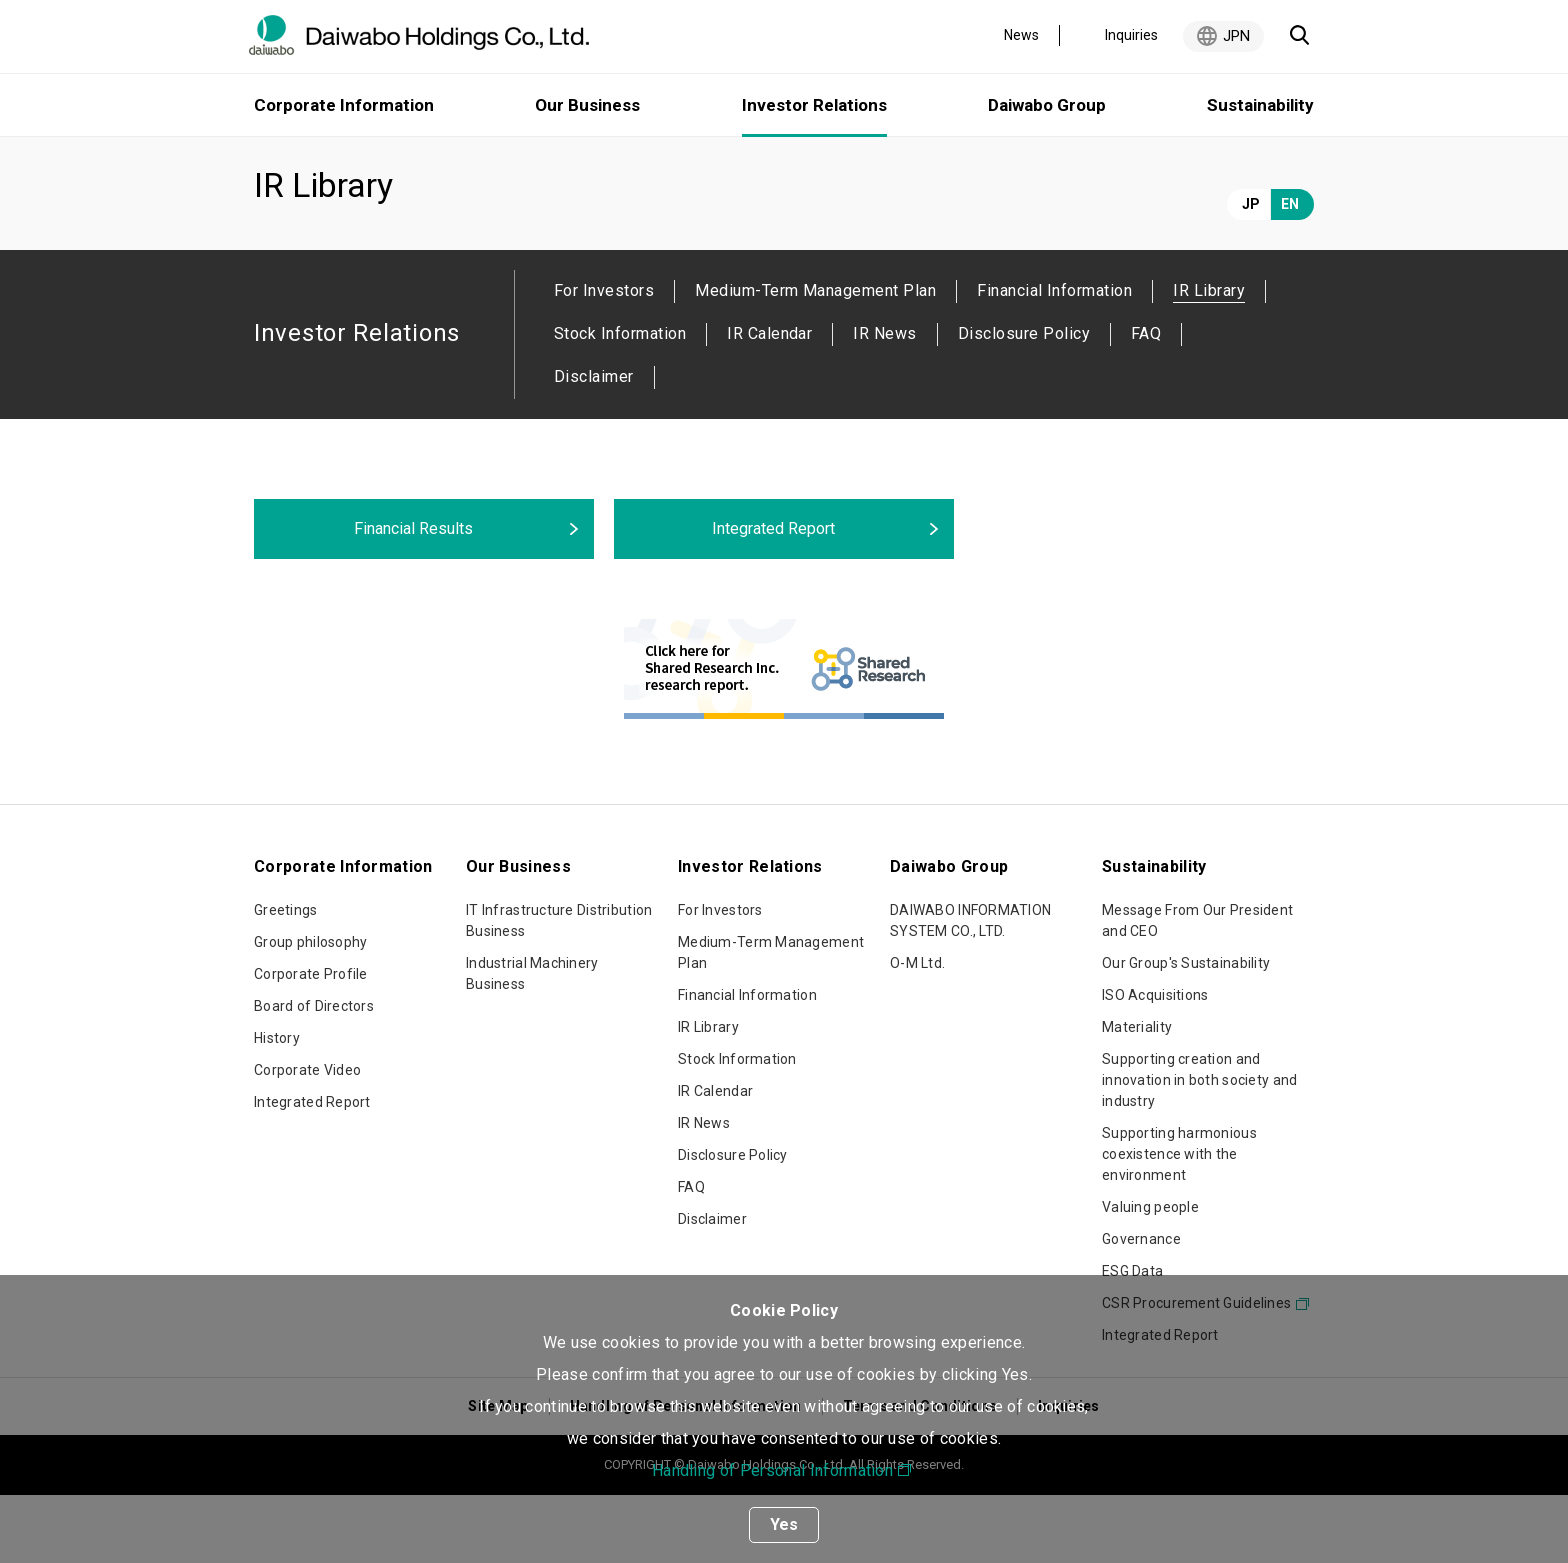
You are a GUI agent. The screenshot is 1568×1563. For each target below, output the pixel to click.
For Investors (604, 358)
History (277, 1106)
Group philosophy (310, 1010)
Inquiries (1131, 35)
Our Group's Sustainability (1186, 1031)
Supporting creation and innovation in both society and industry (1199, 1148)
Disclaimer (594, 444)
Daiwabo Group (1047, 105)
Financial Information (1054, 358)
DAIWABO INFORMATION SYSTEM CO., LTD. (970, 988)
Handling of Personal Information (772, 1470)
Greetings (286, 978)
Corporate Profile (311, 1042)
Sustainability (1260, 105)
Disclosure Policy (1024, 401)
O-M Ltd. (917, 1031)
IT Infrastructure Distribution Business (559, 988)
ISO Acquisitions (1155, 1063)
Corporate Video (307, 1138)
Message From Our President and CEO (1197, 988)
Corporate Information (344, 105)
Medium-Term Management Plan (815, 358)
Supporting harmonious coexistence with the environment (1179, 1222)
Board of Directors (314, 1074)
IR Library (708, 1095)
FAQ (1146, 401)
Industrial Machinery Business (532, 1041)
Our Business (587, 105)
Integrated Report (312, 1170)
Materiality (1137, 1095)
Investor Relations (385, 162)
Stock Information (620, 401)
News (1021, 35)
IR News (884, 401)
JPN (1236, 36)
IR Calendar (769, 401)
